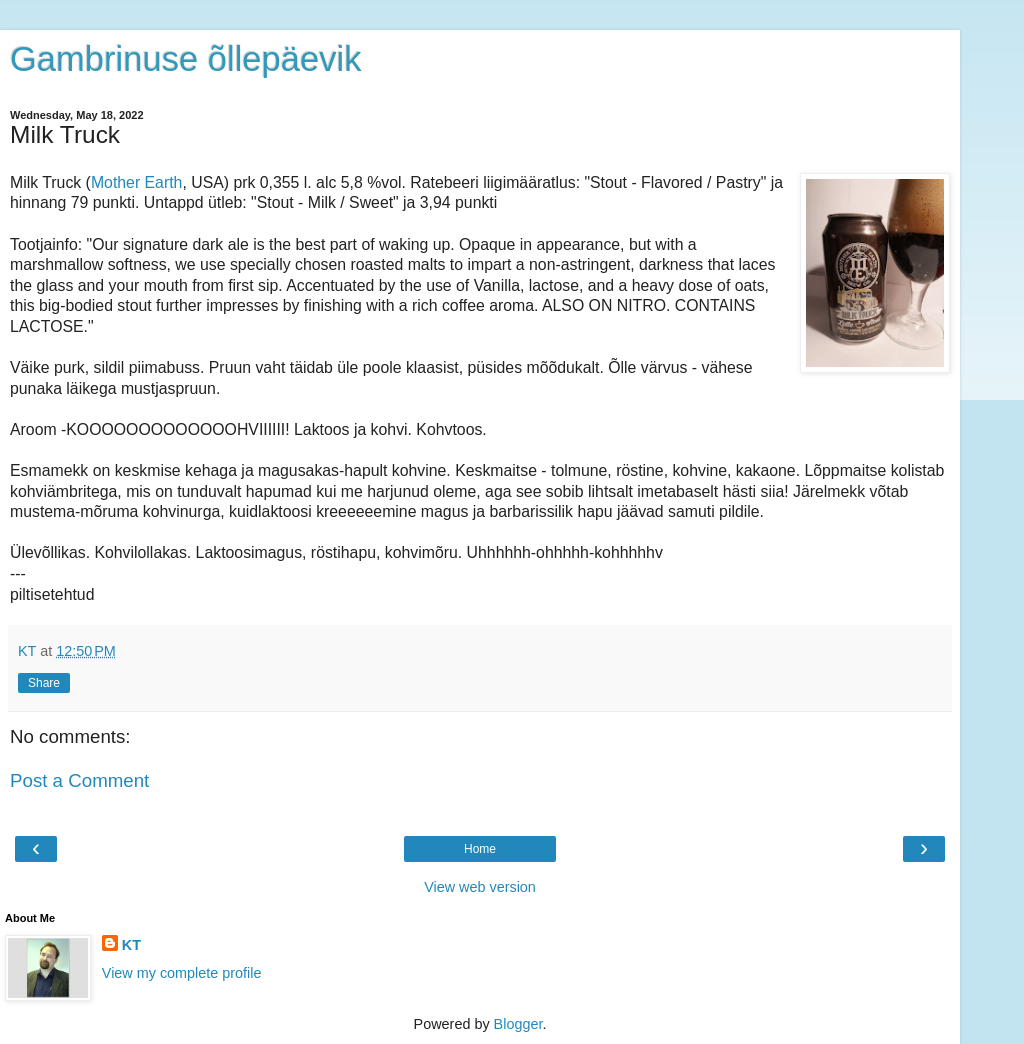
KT (131, 945)
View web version (480, 887)
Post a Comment (79, 780)
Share (44, 683)
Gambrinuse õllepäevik (185, 59)
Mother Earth (137, 182)
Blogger (518, 1024)
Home (480, 849)
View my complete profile (182, 973)
